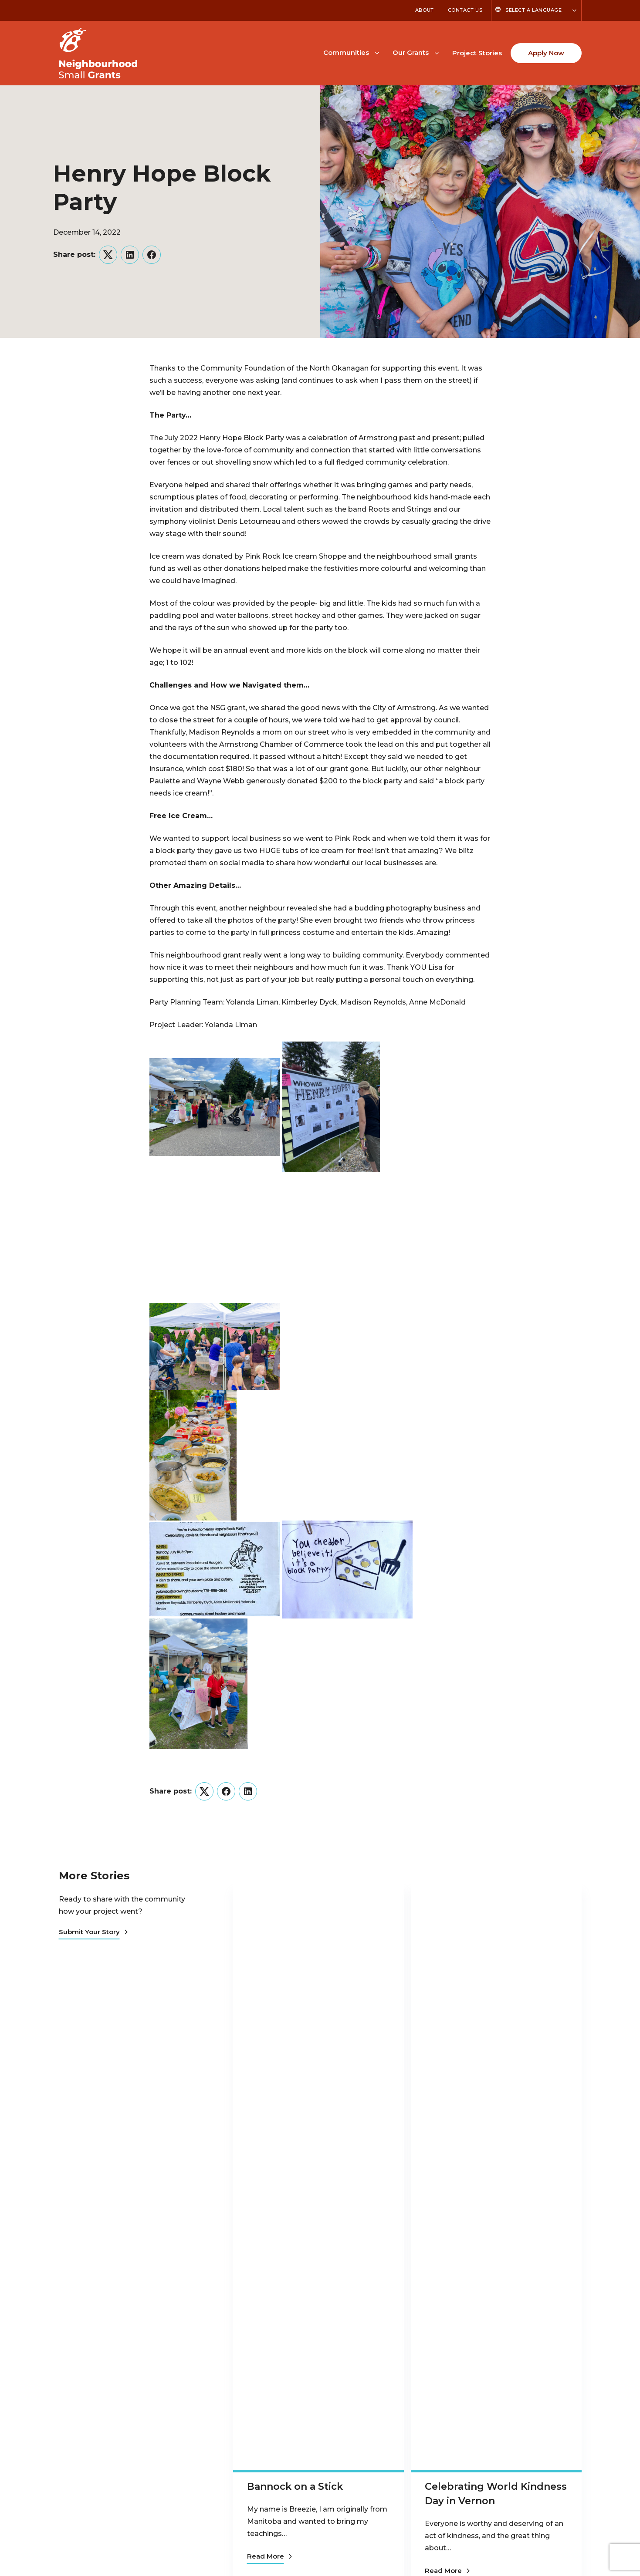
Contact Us (465, 10)
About (424, 10)
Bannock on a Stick (295, 2486)
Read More (269, 2556)
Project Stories (477, 53)
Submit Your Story (93, 1932)
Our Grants (411, 52)
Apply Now (546, 53)
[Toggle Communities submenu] (377, 52)
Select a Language (533, 10)
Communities (346, 52)
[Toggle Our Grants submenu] (437, 52)
